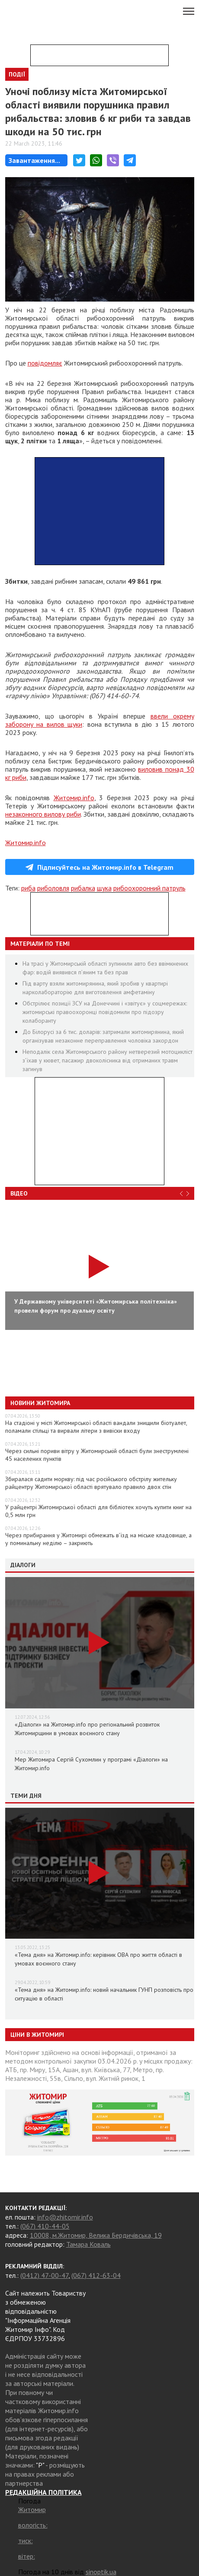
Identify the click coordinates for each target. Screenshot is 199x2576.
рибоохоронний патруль (149, 888)
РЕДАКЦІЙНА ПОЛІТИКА (43, 2492)
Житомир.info (74, 797)
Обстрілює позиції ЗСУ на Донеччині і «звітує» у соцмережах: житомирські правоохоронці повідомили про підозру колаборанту (104, 1011)
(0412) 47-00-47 (44, 2275)
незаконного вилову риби (43, 814)
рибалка (83, 888)
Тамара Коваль (88, 2244)
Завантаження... (34, 160)
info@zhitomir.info (65, 2217)
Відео (19, 1193)
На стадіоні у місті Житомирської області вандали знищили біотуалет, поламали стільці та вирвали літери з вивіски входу (96, 1426)
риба (28, 888)
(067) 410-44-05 (45, 2226)
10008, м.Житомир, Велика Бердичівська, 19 (96, 2235)
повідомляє (45, 363)
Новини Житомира (40, 1403)
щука (104, 888)
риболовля (53, 888)
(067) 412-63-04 (96, 2275)
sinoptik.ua (101, 2571)
